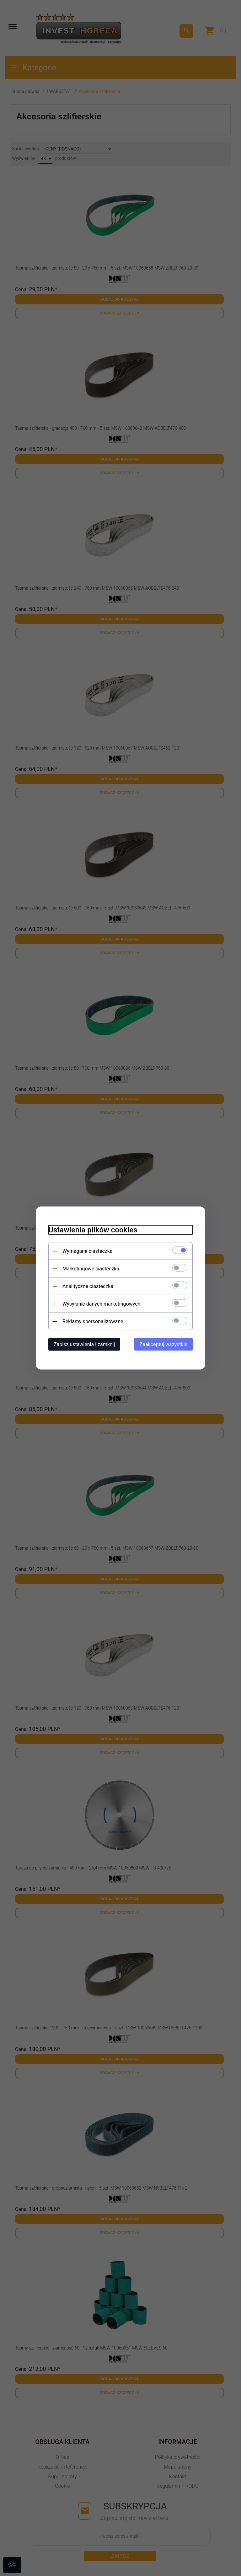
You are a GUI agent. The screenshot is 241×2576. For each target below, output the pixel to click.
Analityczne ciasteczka (87, 1286)
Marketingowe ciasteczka (90, 1269)
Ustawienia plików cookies (92, 1229)
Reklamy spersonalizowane (92, 1321)
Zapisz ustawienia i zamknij (84, 1344)
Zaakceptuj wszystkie (163, 1344)
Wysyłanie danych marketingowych (101, 1304)
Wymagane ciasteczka (87, 1251)
